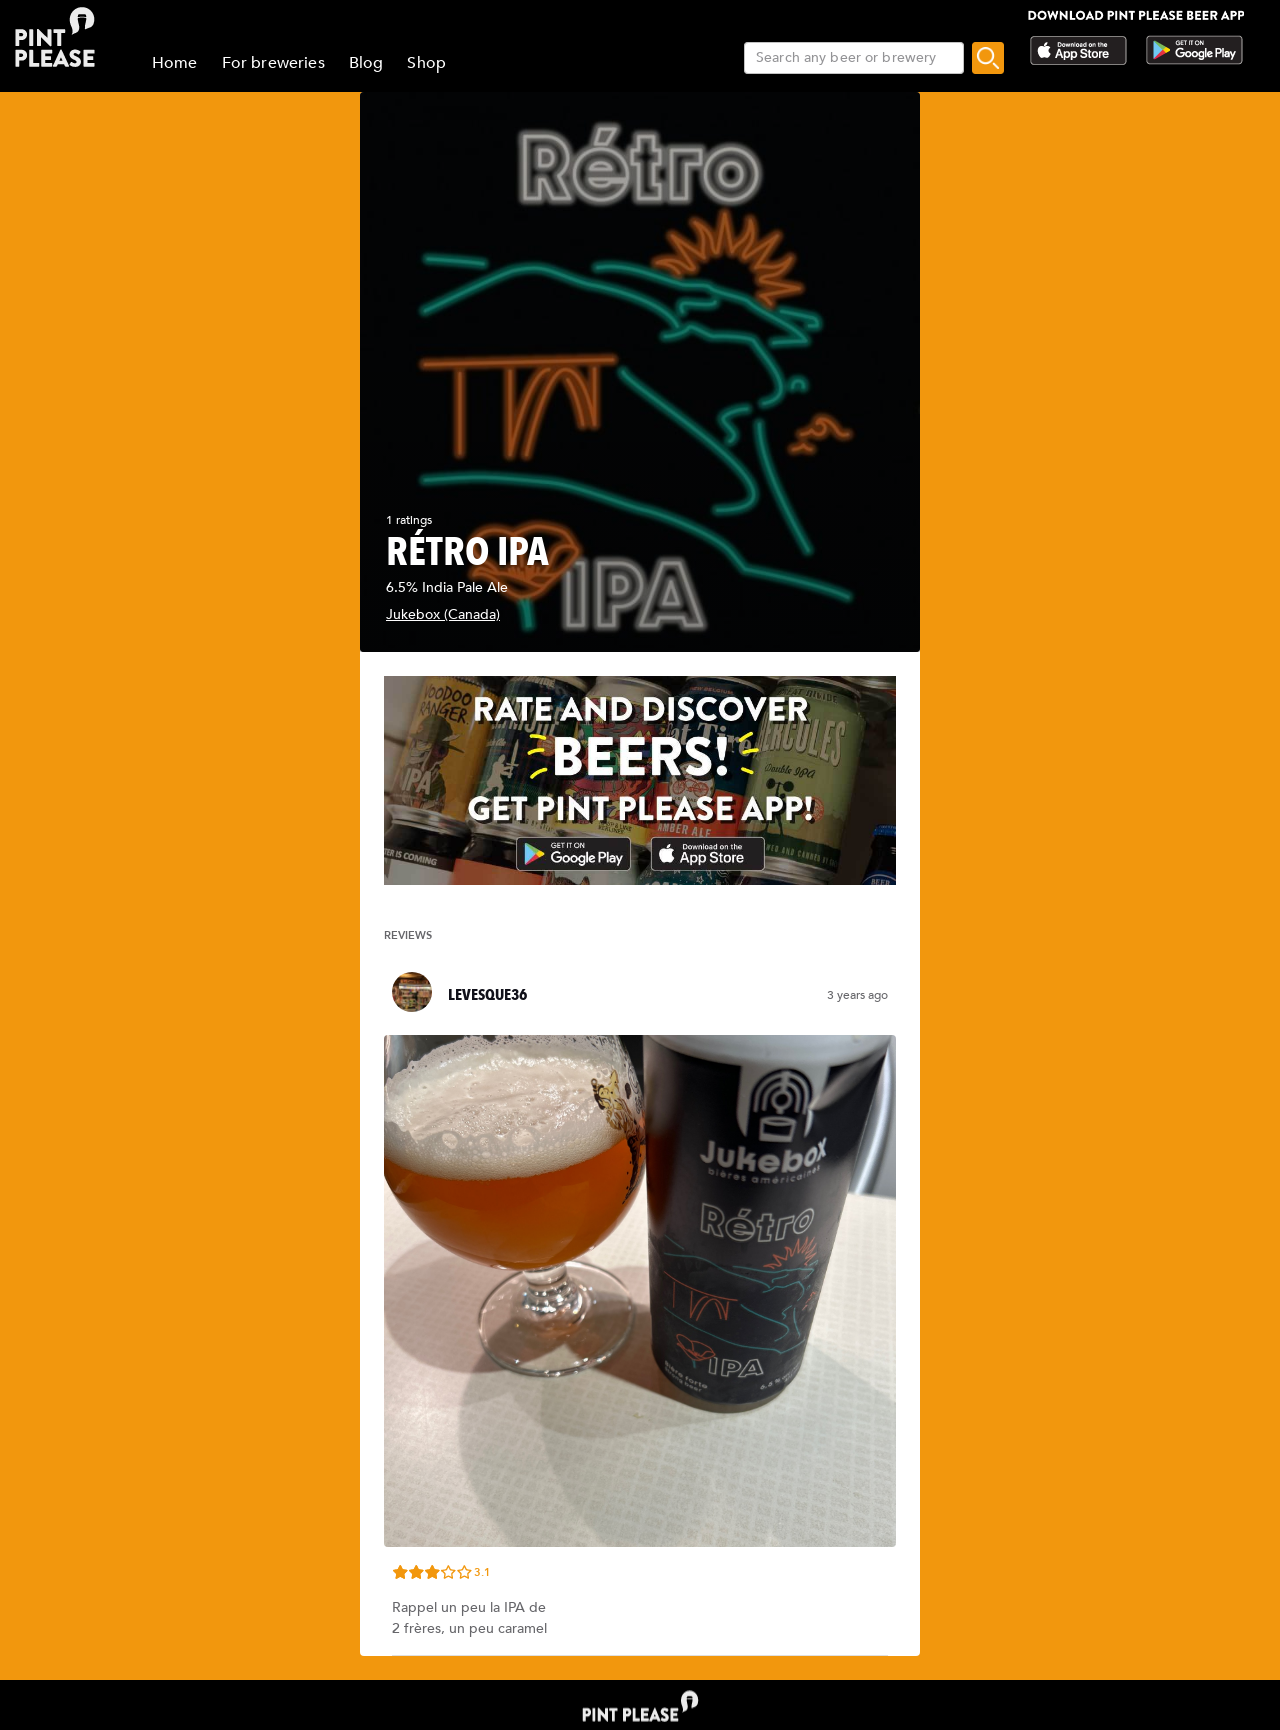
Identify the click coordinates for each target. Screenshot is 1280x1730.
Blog (366, 63)
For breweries (273, 63)
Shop (426, 63)
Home (175, 63)
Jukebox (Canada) (443, 614)
